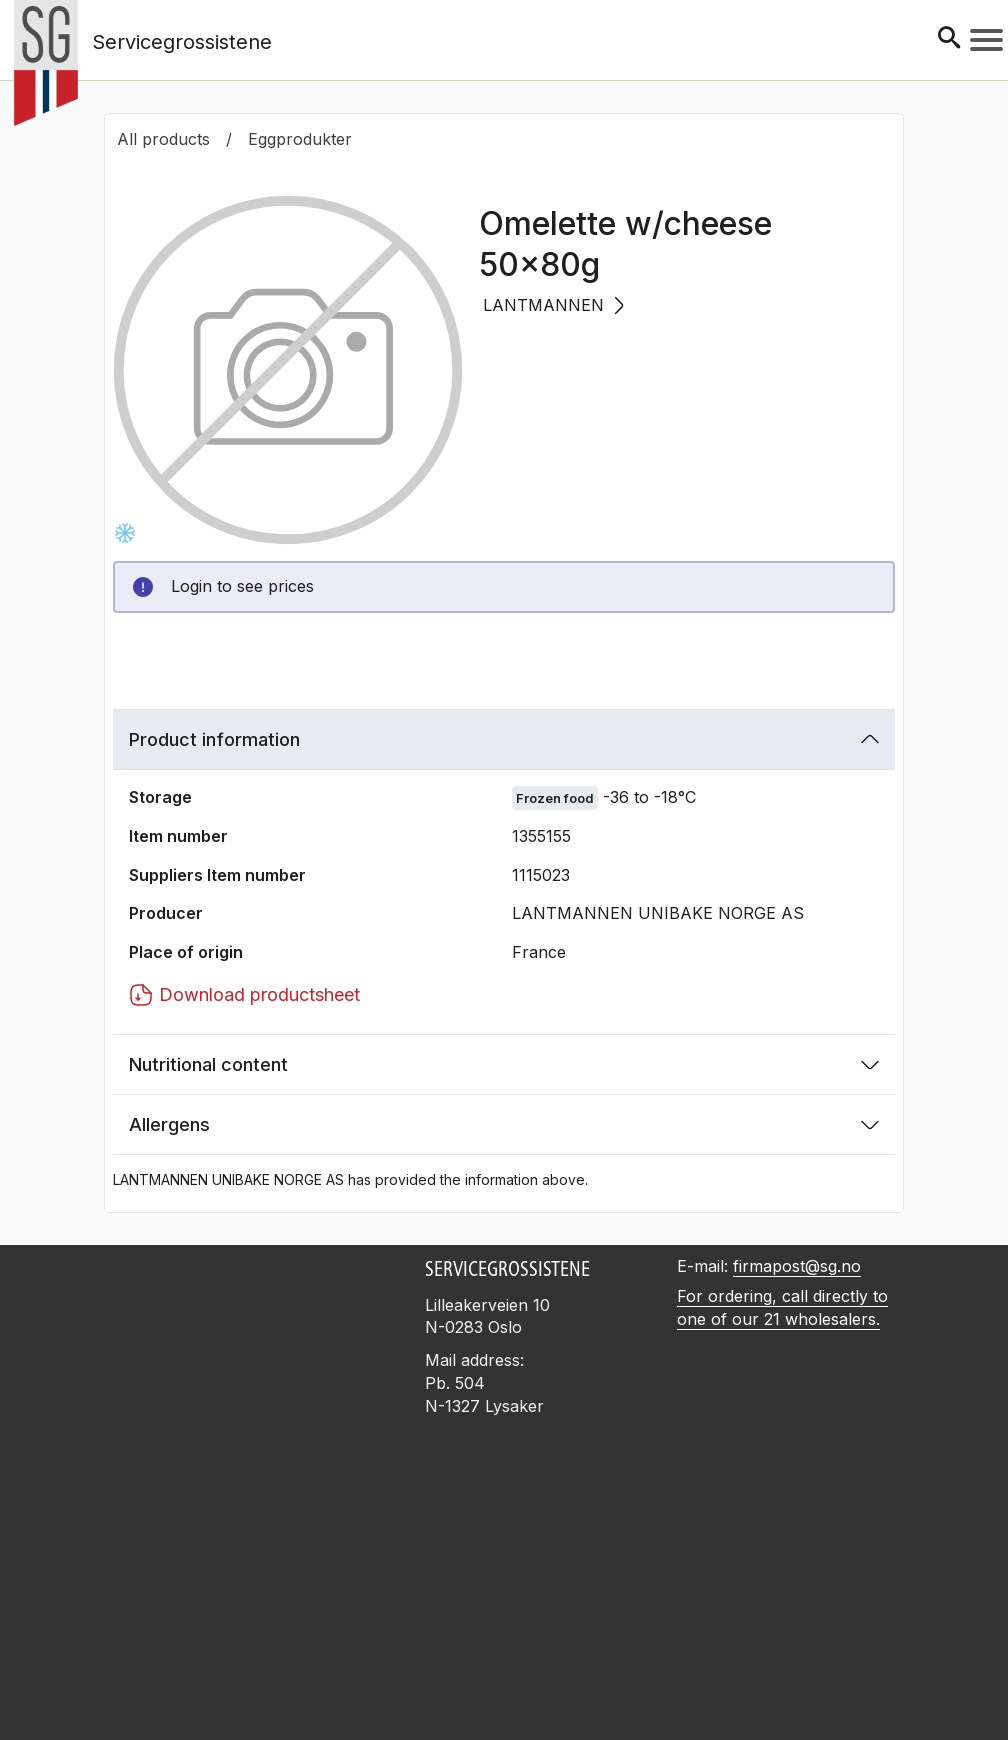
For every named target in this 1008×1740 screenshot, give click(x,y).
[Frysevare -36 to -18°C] (125, 533)
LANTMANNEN (553, 305)
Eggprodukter (300, 139)
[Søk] (949, 39)
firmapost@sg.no (797, 1266)
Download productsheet (244, 995)
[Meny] (986, 40)
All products (163, 139)
